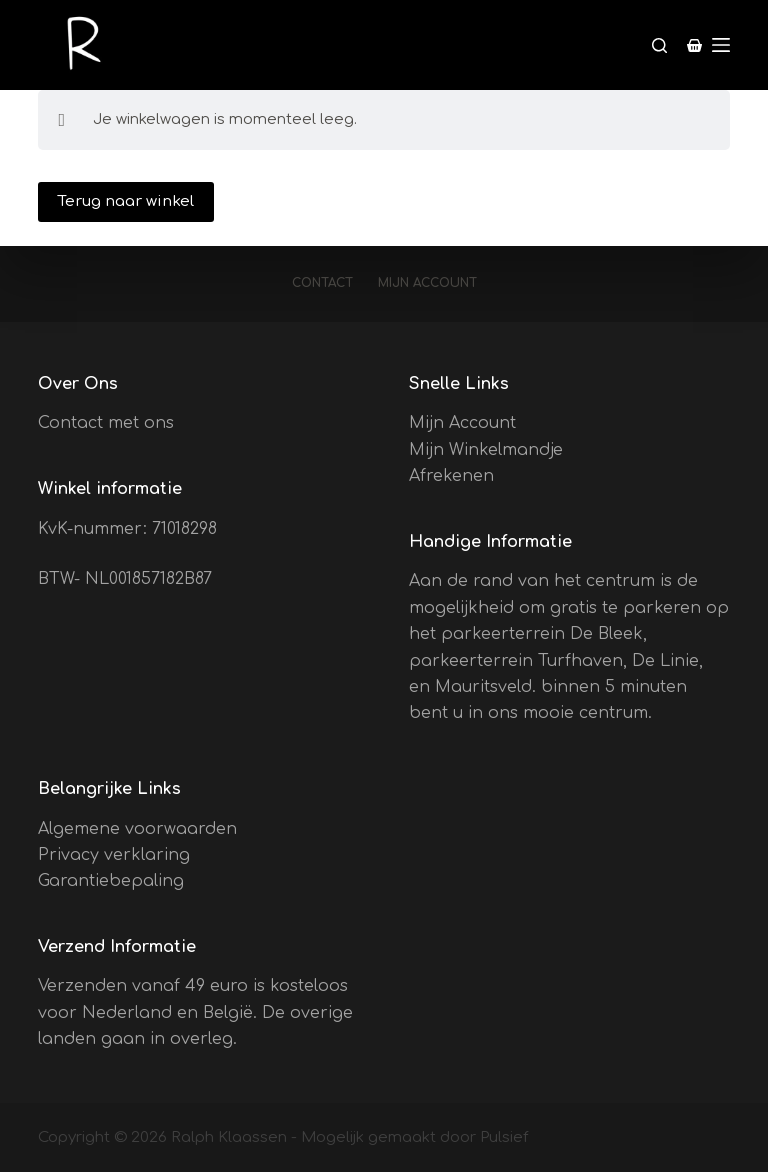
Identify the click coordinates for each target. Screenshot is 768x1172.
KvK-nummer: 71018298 (127, 529)
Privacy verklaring (114, 855)
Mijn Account (462, 423)
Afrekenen (451, 476)
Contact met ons (106, 423)
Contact (322, 283)
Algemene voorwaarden (137, 829)
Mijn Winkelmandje (486, 450)
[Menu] (721, 45)
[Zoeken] (659, 45)
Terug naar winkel (126, 201)
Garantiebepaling (111, 881)
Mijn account (427, 283)
